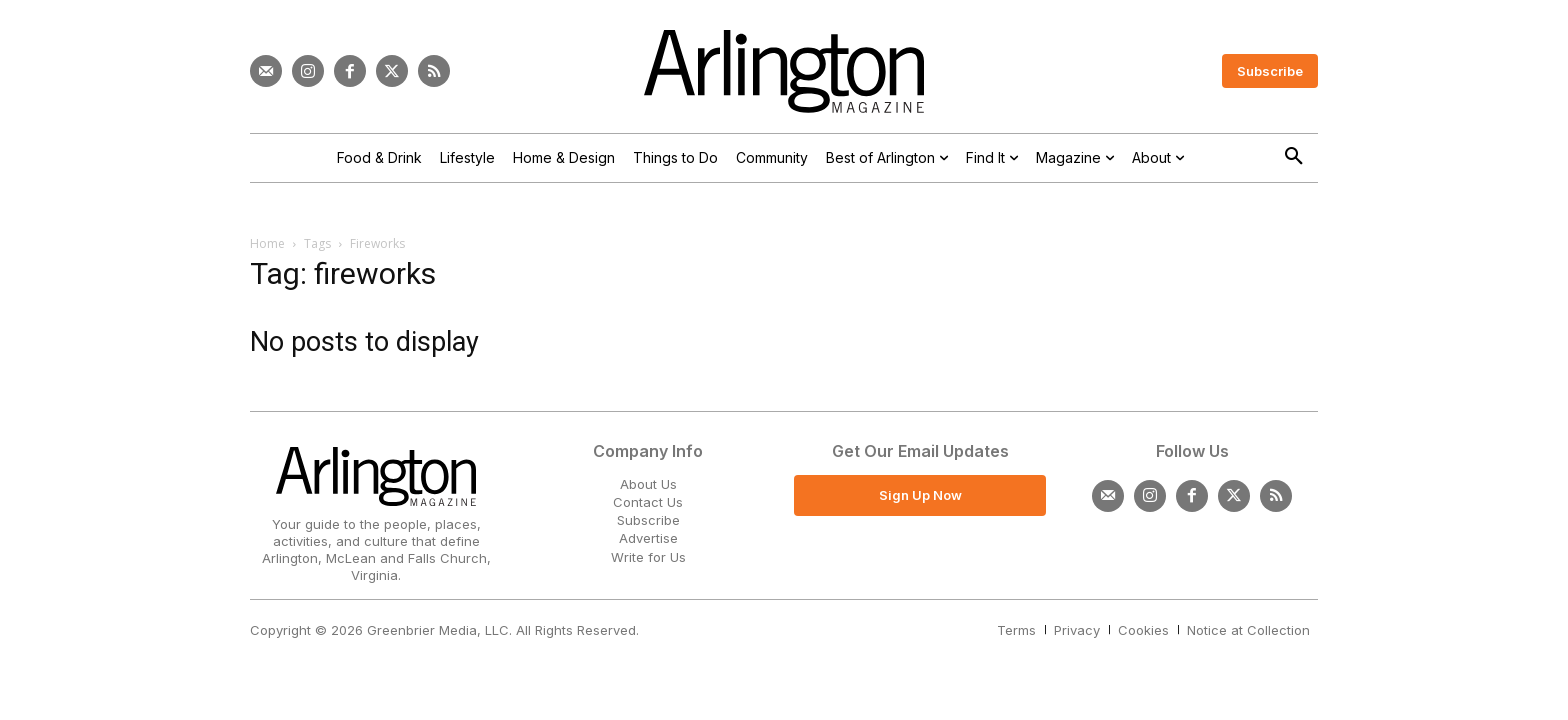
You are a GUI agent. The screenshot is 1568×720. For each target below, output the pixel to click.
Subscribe (648, 520)
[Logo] (784, 71)
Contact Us (648, 502)
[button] (1294, 157)
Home (267, 243)
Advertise (648, 538)
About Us (648, 484)
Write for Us (648, 557)
